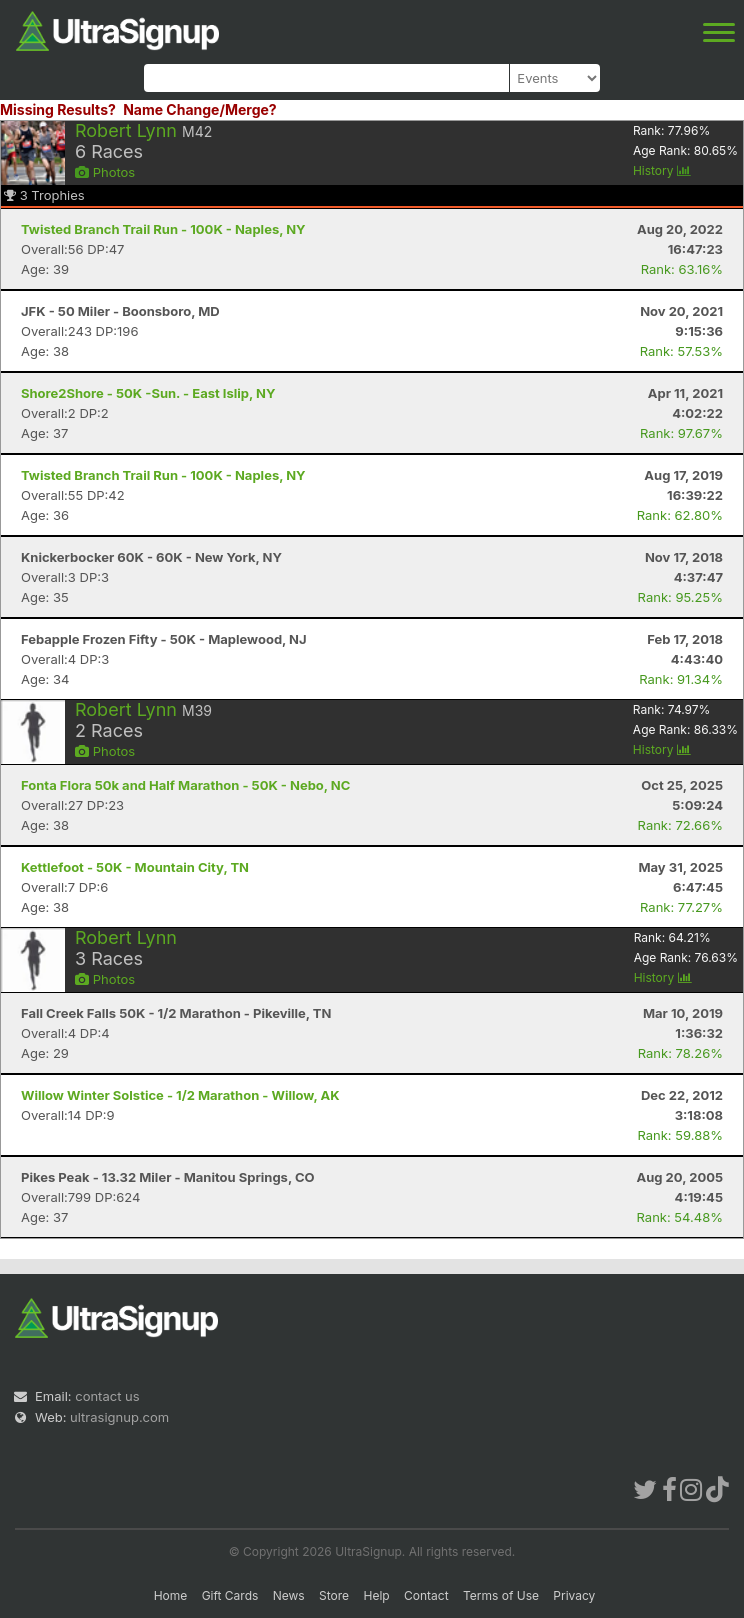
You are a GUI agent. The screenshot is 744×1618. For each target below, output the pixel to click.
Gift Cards (230, 1595)
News (289, 1595)
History (662, 170)
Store (334, 1595)
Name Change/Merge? (200, 109)
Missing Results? (58, 109)
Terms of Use (501, 1595)
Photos (105, 172)
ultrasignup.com (119, 1417)
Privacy (574, 1595)
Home (171, 1595)
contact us (107, 1396)
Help (376, 1595)
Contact (426, 1595)
